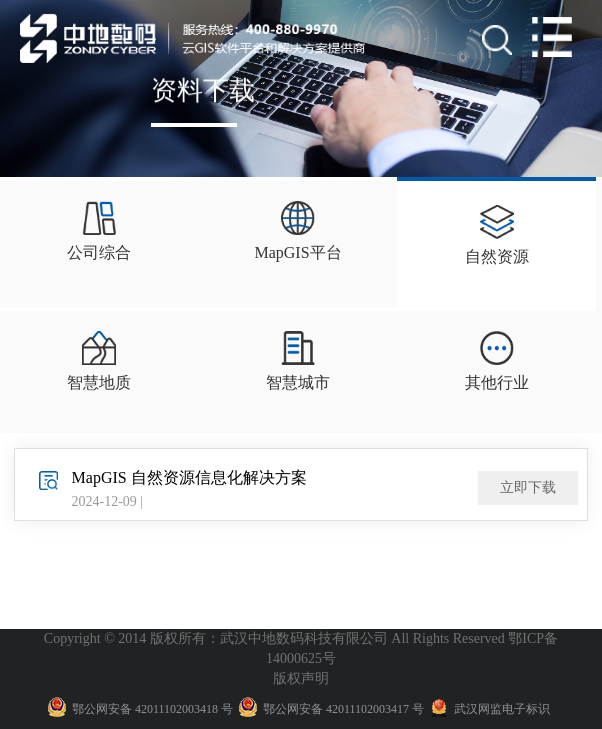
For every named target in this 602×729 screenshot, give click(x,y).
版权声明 (301, 678)
